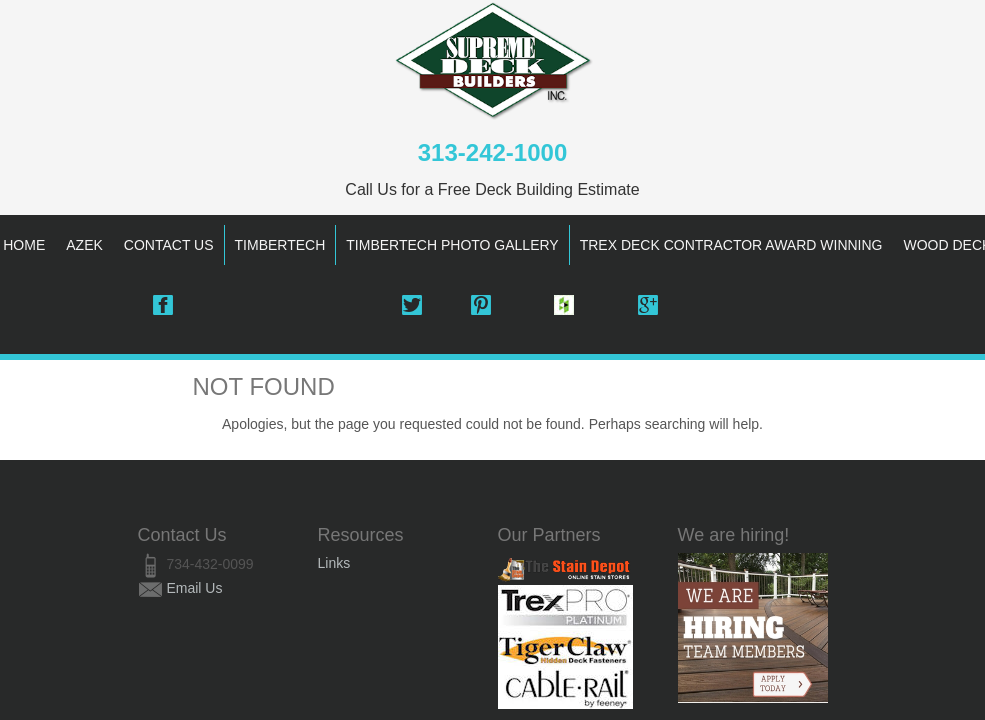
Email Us (194, 588)
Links (334, 563)
